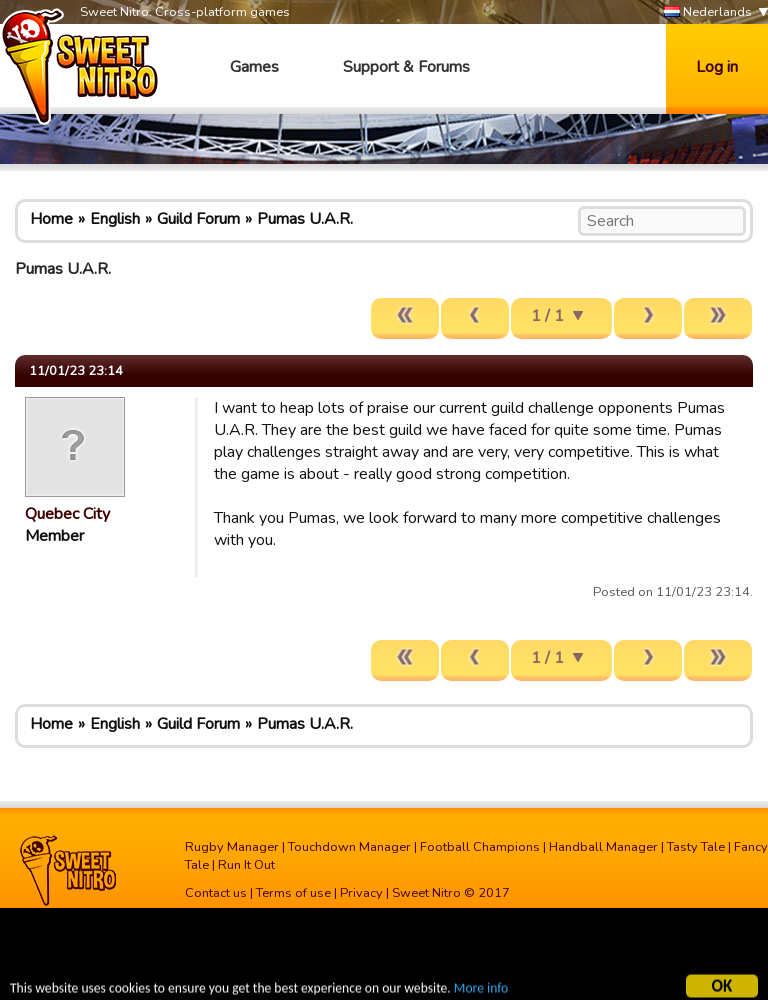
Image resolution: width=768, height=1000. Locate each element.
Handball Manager (603, 847)
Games (254, 67)
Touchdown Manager (349, 847)
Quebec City (67, 514)
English (115, 219)
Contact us (216, 893)
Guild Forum (198, 219)
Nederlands (708, 12)
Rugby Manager (232, 847)
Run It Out (246, 865)
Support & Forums (406, 67)
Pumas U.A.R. (305, 219)
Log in (717, 67)
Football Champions (480, 847)
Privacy (361, 893)
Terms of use (293, 893)
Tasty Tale (696, 847)
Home (51, 219)
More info (481, 990)
